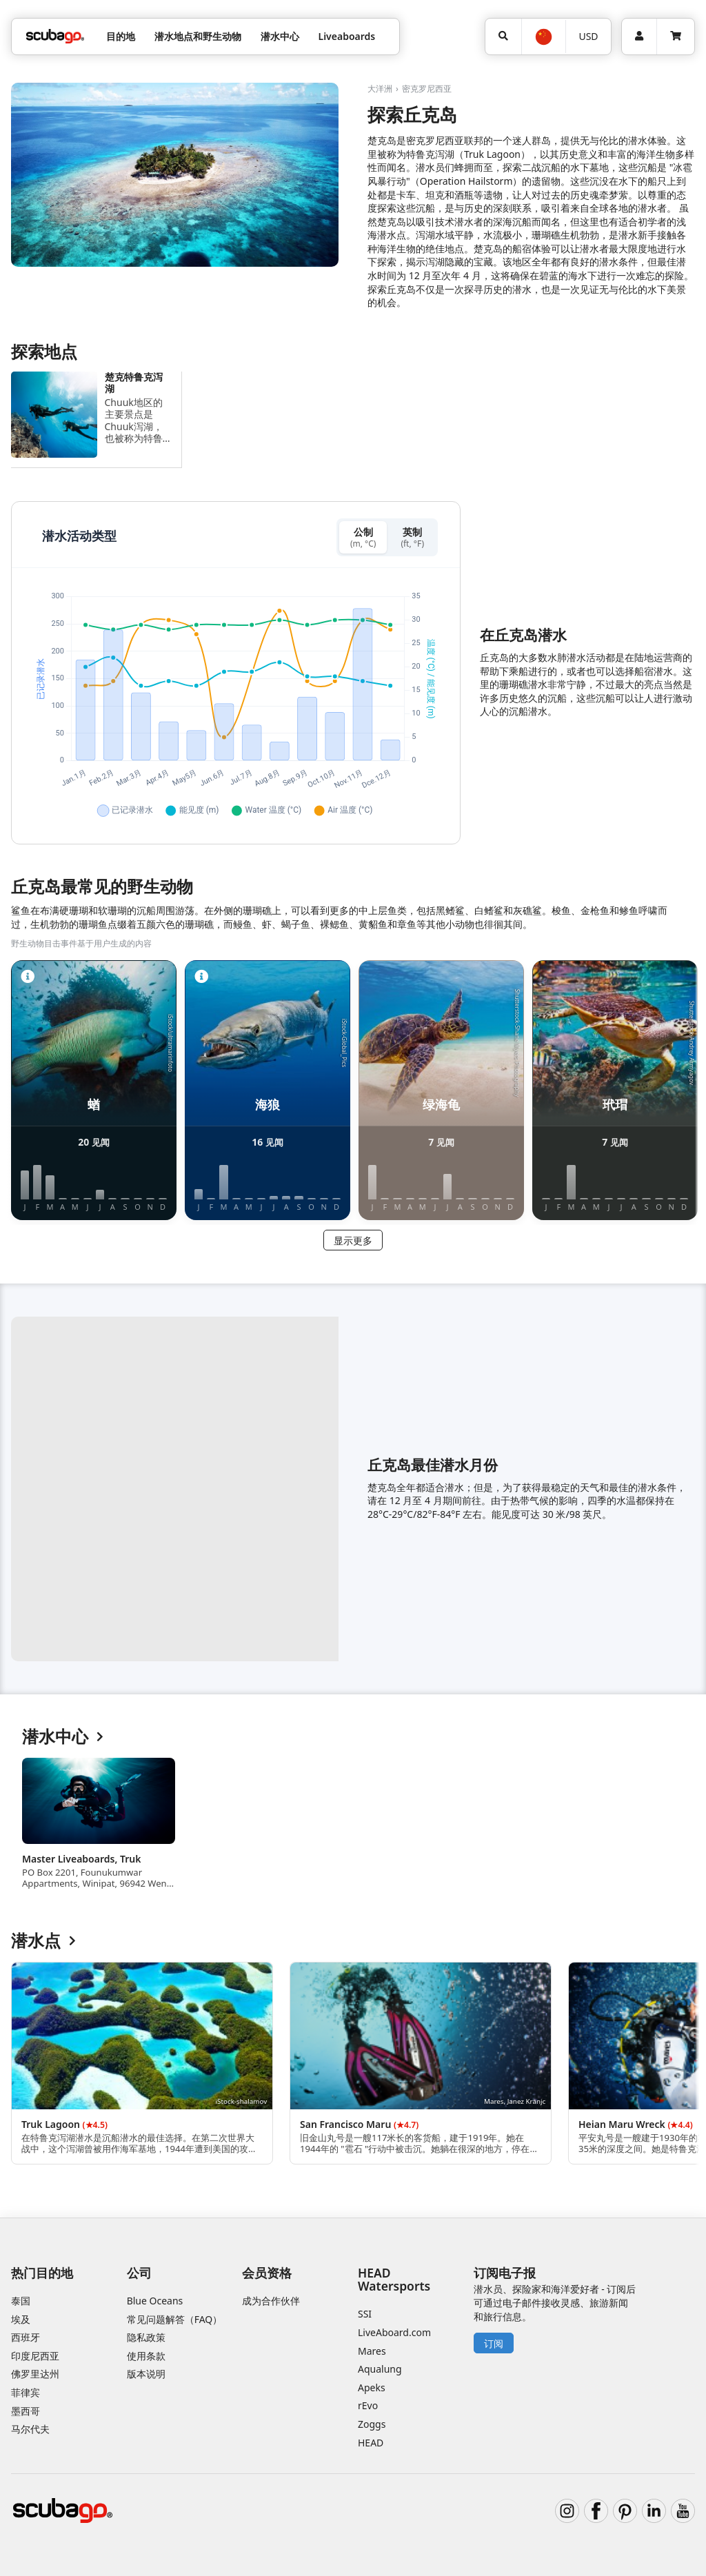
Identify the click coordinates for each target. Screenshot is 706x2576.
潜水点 (43, 1940)
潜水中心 (62, 1736)
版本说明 (146, 2373)
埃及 (20, 2319)
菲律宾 (25, 2392)
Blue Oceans (155, 2300)
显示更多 (353, 1240)
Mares (372, 2350)
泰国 (20, 2300)
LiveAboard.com (394, 2332)
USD (588, 36)
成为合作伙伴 (271, 2300)
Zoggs (371, 2424)
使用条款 (146, 2355)
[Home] (55, 36)
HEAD (370, 2442)
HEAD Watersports (394, 2279)
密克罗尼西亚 (427, 88)
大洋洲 (379, 88)
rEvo (368, 2405)
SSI (365, 2313)
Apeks (371, 2387)
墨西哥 (25, 2410)
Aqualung (380, 2368)
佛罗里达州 (35, 2373)
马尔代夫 (30, 2428)
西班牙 (25, 2337)
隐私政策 (146, 2337)
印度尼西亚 (35, 2355)
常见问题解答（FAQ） (175, 2319)
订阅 (493, 2343)
